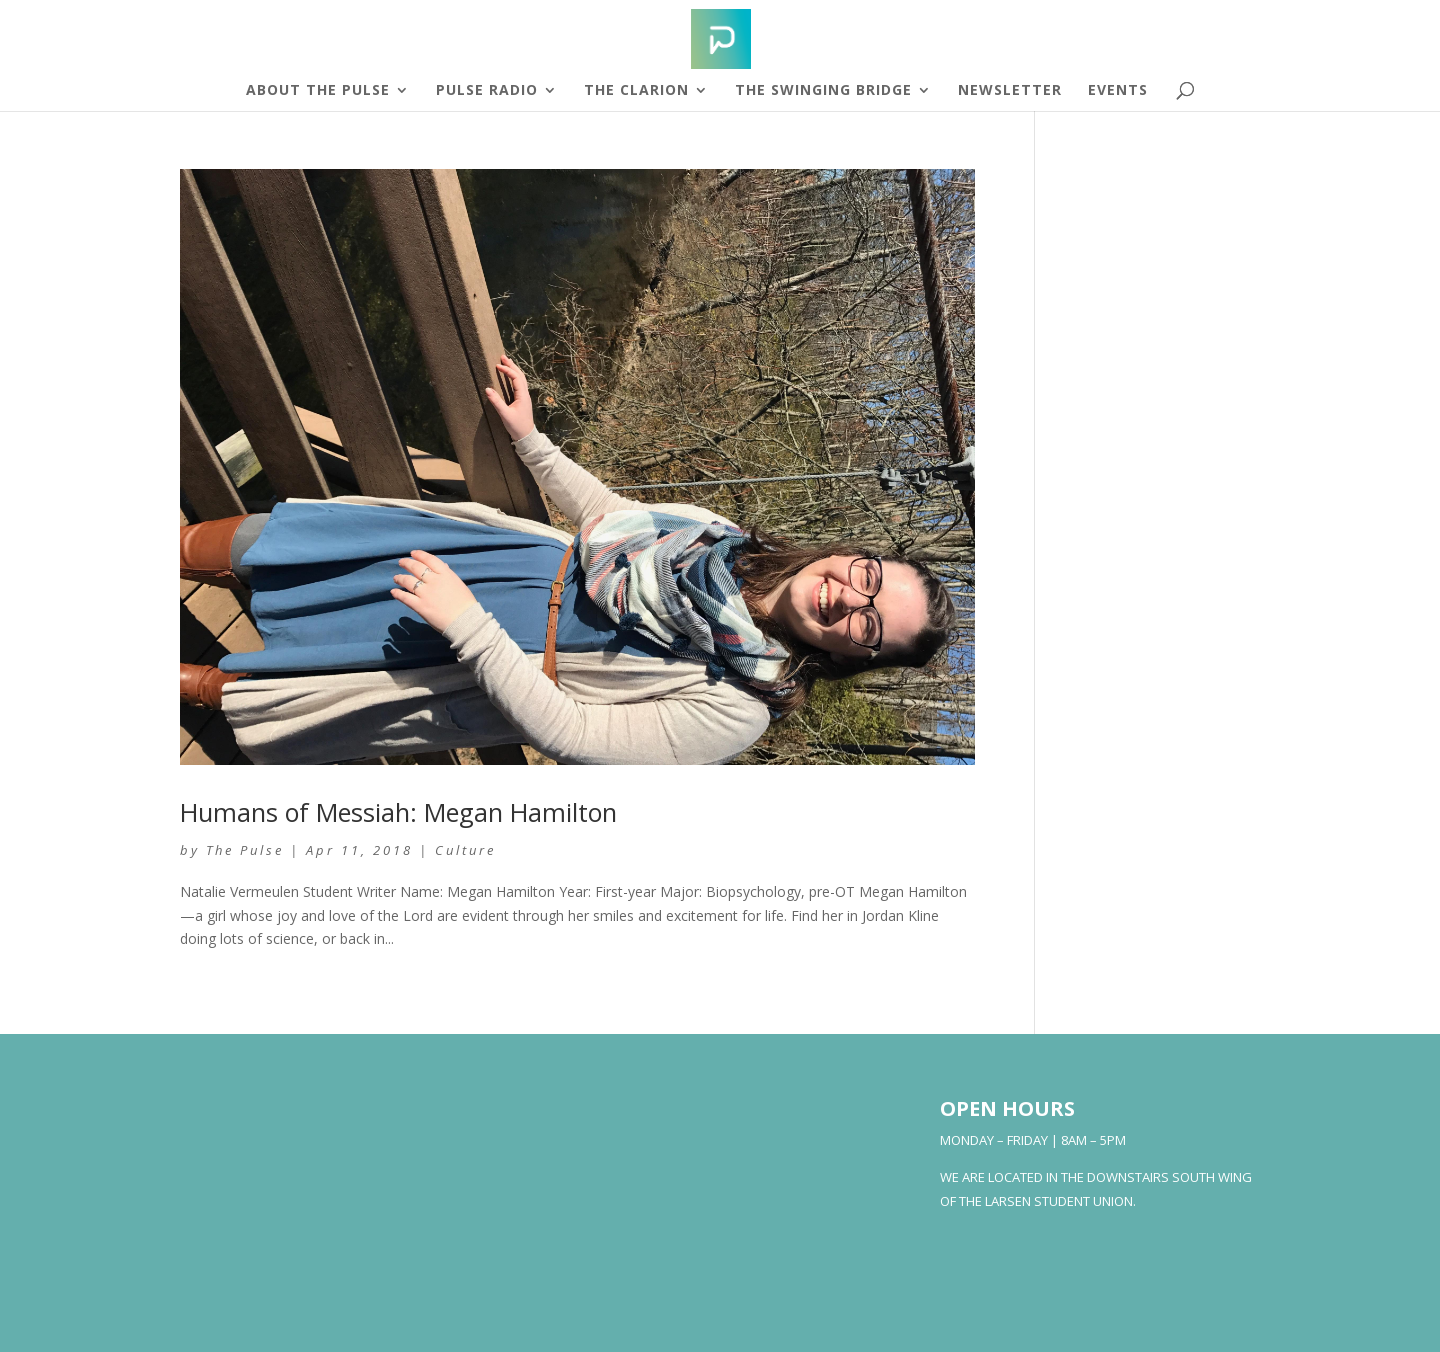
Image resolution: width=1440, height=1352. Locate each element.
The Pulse (245, 850)
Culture (465, 850)
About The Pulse (318, 91)
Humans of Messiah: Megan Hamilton (398, 812)
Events (1118, 91)
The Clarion (636, 91)
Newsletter (1010, 91)
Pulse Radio (487, 91)
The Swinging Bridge (823, 91)
